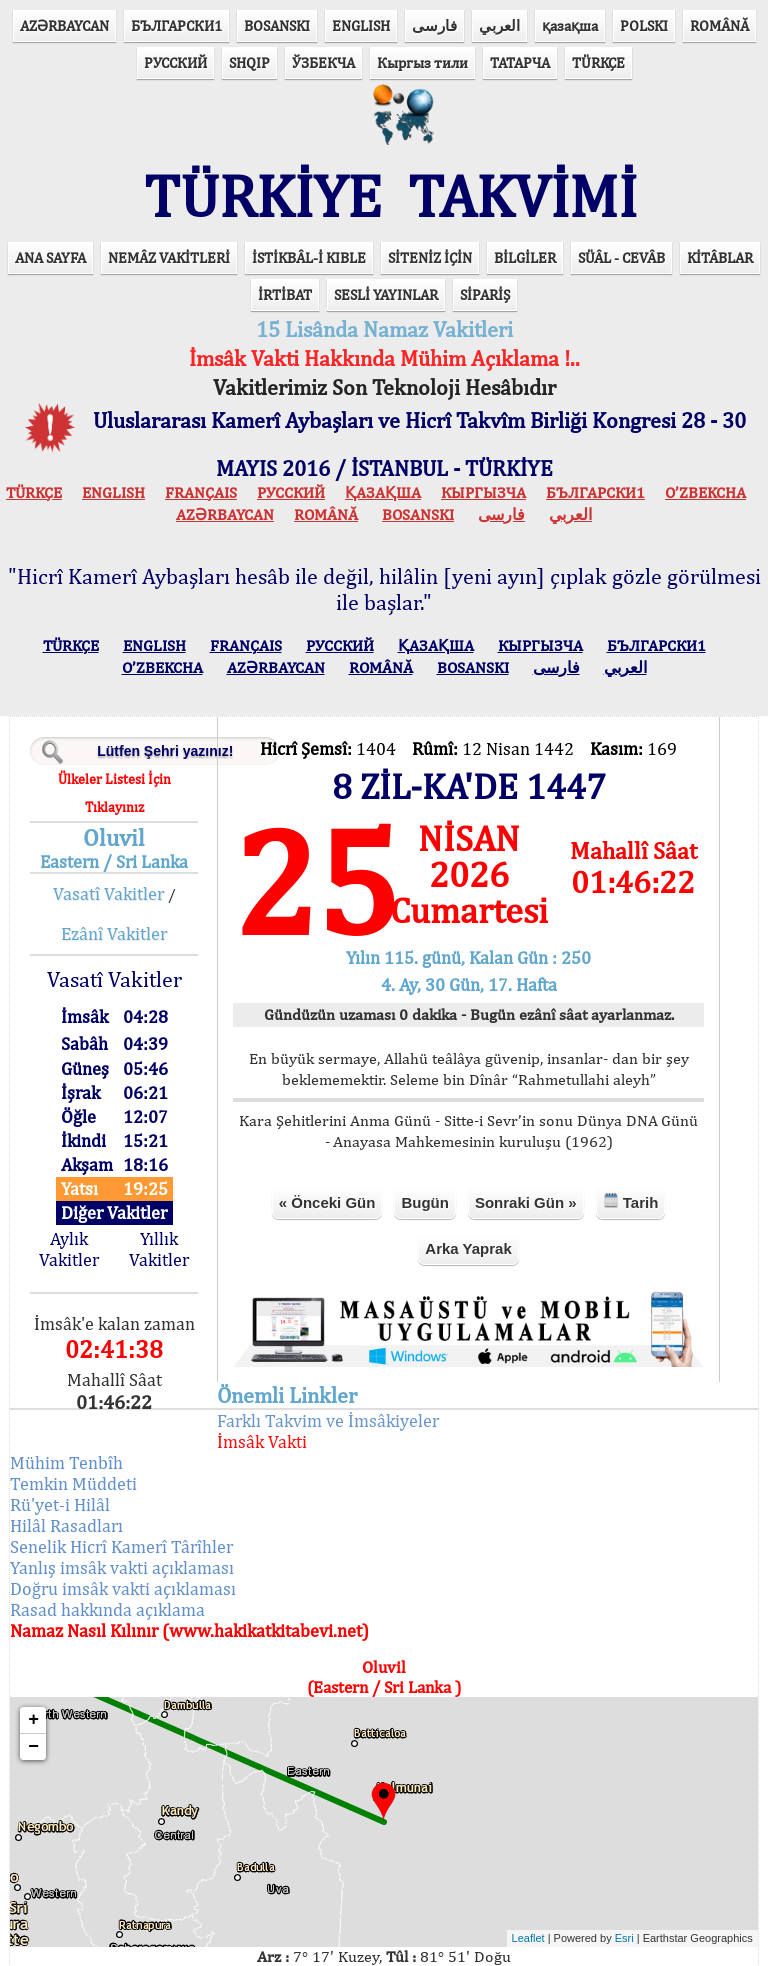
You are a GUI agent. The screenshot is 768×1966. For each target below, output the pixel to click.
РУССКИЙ (175, 62)
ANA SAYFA (50, 199)
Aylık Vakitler (73, 1191)
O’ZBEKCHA (705, 434)
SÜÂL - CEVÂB (621, 199)
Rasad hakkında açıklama (111, 1550)
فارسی (434, 25)
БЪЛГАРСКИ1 (176, 25)
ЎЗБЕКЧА (323, 62)
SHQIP (249, 62)
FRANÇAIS (201, 434)
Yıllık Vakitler (162, 1191)
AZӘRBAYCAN (64, 25)
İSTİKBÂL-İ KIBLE (309, 199)
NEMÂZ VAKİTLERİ (169, 199)
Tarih (630, 1143)
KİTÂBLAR (720, 199)
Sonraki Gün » (525, 1144)
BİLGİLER (525, 199)
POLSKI (644, 25)
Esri (620, 1880)
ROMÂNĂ (719, 25)
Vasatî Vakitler (111, 835)
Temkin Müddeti (77, 1424)
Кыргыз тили (422, 62)
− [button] (37, 1688)
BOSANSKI (277, 25)
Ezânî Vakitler (117, 875)
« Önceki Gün (326, 1144)
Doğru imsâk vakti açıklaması (127, 1529)
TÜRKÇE (598, 62)
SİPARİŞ (485, 236)
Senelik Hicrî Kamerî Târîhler (125, 1487)
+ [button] (37, 1661)
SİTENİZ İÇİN (430, 199)
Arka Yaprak (468, 1190)
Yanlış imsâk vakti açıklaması (126, 1508)
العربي (499, 25)
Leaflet (524, 1880)
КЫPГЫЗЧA (483, 434)
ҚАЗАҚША (383, 434)
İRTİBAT (285, 236)
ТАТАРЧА (520, 62)
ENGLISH (361, 25)
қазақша (570, 25)
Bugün (424, 1144)
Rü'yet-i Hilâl (64, 1445)
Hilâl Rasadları (70, 1466)
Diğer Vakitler (117, 1155)
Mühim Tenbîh (70, 1403)
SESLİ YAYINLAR (386, 236)
